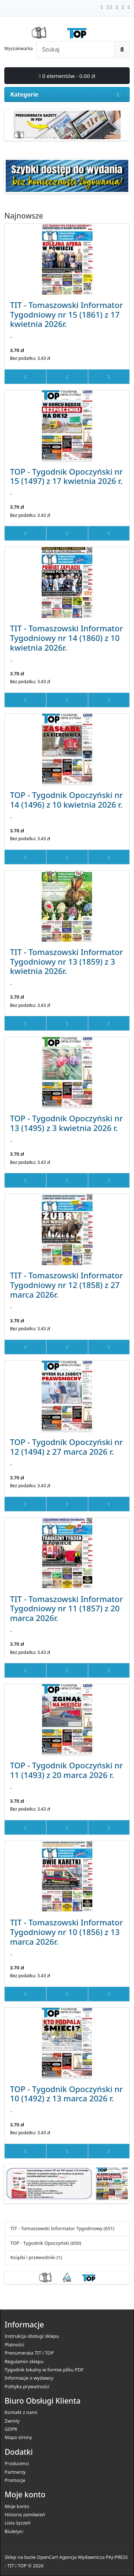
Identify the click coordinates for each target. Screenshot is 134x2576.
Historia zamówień (25, 2514)
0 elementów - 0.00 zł (67, 75)
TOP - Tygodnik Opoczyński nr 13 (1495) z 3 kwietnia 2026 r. (66, 1123)
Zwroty (12, 2421)
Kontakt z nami (21, 2412)
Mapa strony (18, 2437)
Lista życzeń (17, 2522)
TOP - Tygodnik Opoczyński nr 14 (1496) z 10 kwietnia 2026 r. (66, 799)
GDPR (11, 2429)
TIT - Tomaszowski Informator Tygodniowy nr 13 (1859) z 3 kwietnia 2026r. (66, 961)
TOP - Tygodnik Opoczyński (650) (45, 2243)
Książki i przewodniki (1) (36, 2257)
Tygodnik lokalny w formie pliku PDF (44, 2369)
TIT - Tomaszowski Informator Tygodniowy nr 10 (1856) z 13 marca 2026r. (66, 1932)
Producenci (17, 2463)
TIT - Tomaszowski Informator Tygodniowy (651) (62, 2228)
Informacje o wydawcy (29, 2378)
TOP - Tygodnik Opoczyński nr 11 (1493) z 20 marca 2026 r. (66, 1770)
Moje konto (17, 2506)
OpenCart (47, 2557)
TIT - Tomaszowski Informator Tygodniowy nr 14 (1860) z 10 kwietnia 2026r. (66, 638)
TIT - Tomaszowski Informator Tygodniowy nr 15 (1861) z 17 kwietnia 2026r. (66, 314)
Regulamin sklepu (24, 2361)
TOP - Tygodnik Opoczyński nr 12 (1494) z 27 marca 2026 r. (66, 1446)
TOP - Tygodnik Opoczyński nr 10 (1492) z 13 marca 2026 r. (66, 2093)
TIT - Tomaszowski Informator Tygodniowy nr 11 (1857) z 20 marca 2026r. (66, 1608)
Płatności (14, 2344)
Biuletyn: (14, 2531)
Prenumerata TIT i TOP (29, 2353)
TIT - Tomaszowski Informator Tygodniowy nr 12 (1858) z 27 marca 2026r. (66, 1285)
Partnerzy (15, 2472)
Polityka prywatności (27, 2386)
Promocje (15, 2480)
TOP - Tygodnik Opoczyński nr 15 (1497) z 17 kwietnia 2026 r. (66, 476)
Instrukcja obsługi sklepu (32, 2336)
